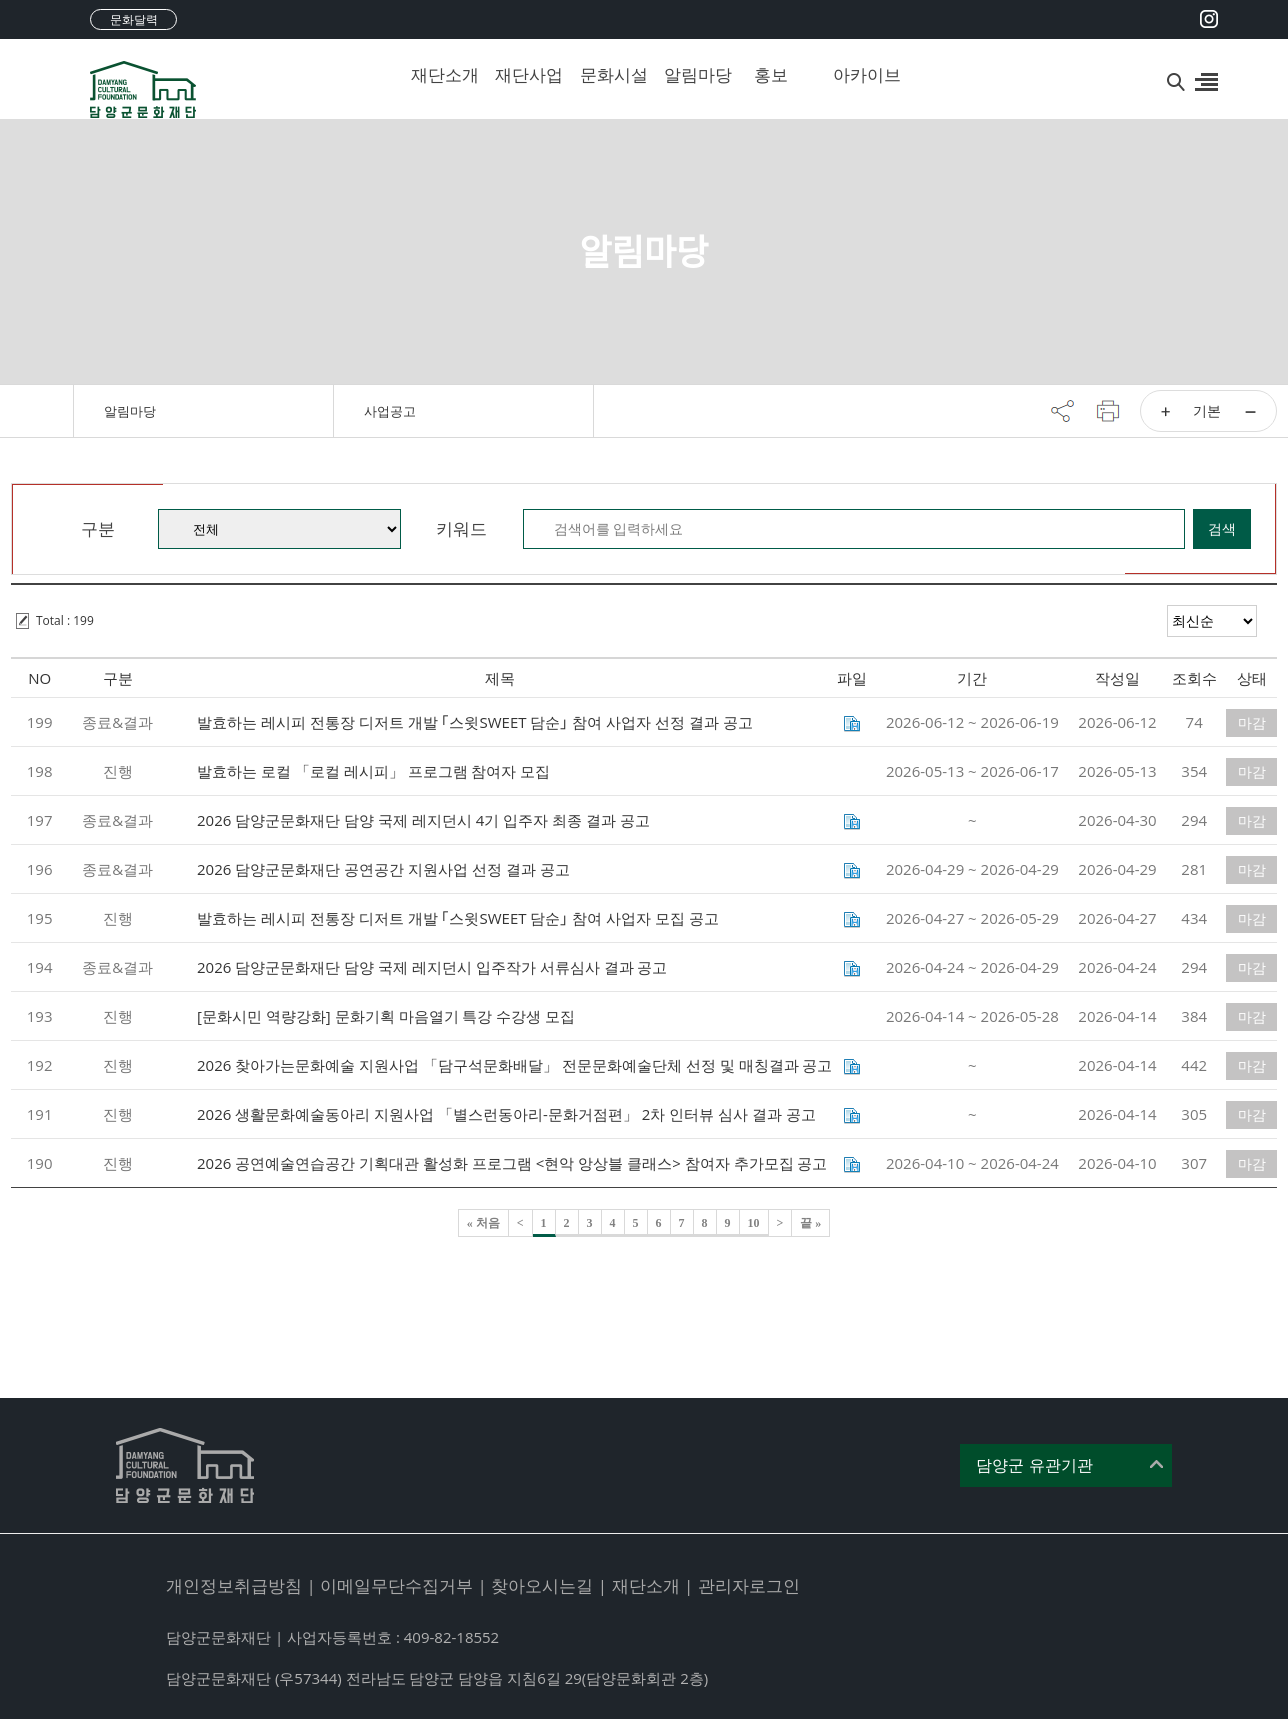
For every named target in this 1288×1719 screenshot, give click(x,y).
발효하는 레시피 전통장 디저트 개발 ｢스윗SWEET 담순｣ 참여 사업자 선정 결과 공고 (475, 722)
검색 (1222, 528)
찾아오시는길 (542, 1585)
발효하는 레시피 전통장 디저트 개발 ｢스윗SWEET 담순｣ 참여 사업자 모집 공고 (458, 918)
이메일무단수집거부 (396, 1585)
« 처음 (483, 1223)
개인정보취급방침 (234, 1585)
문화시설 (607, 74)
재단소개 (438, 74)
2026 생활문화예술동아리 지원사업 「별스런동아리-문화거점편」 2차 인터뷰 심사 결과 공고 (506, 1114)
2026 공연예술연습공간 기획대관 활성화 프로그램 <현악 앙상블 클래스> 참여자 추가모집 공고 (512, 1163)
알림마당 (691, 74)
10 (754, 1223)
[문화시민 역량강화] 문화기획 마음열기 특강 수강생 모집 (386, 1016)
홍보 (771, 74)
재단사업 (522, 74)
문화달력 (134, 19)
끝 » (810, 1223)
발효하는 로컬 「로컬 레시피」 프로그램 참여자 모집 (373, 771)
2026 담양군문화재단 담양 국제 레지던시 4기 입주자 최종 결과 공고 (423, 820)
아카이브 (860, 74)
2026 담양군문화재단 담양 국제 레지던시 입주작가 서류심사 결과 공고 (432, 967)
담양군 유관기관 (1034, 1465)
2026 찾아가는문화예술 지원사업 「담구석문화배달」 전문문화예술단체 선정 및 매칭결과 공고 (514, 1065)
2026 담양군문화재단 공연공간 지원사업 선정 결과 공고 (383, 869)
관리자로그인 (749, 1585)
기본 (1207, 410)
